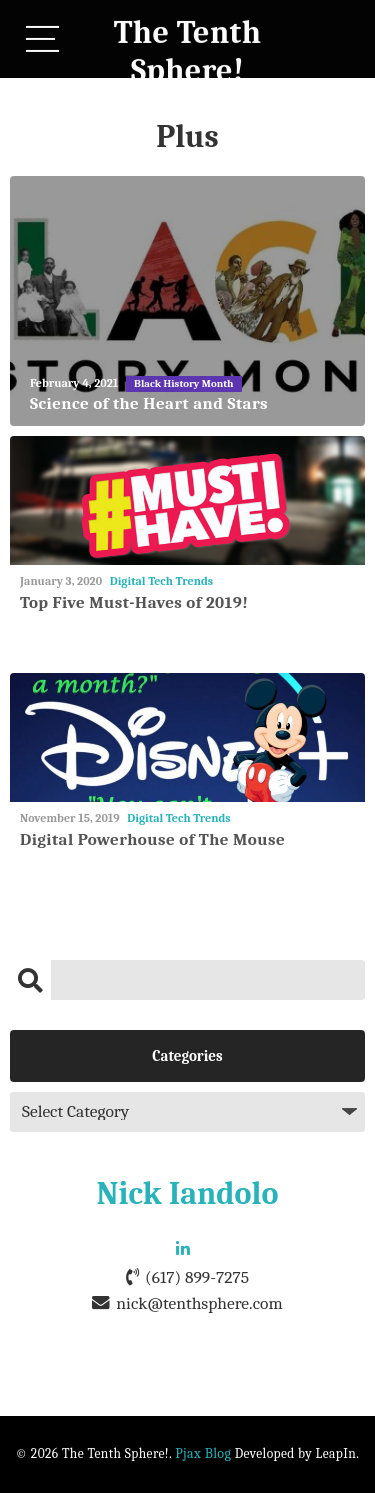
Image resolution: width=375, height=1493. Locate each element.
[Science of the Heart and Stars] (187, 301)
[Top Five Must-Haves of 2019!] (187, 500)
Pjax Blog (203, 1453)
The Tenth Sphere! (188, 51)
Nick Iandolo (188, 1193)
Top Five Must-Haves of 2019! (134, 602)
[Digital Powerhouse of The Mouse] (187, 737)
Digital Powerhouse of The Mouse (152, 839)
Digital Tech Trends (161, 581)
